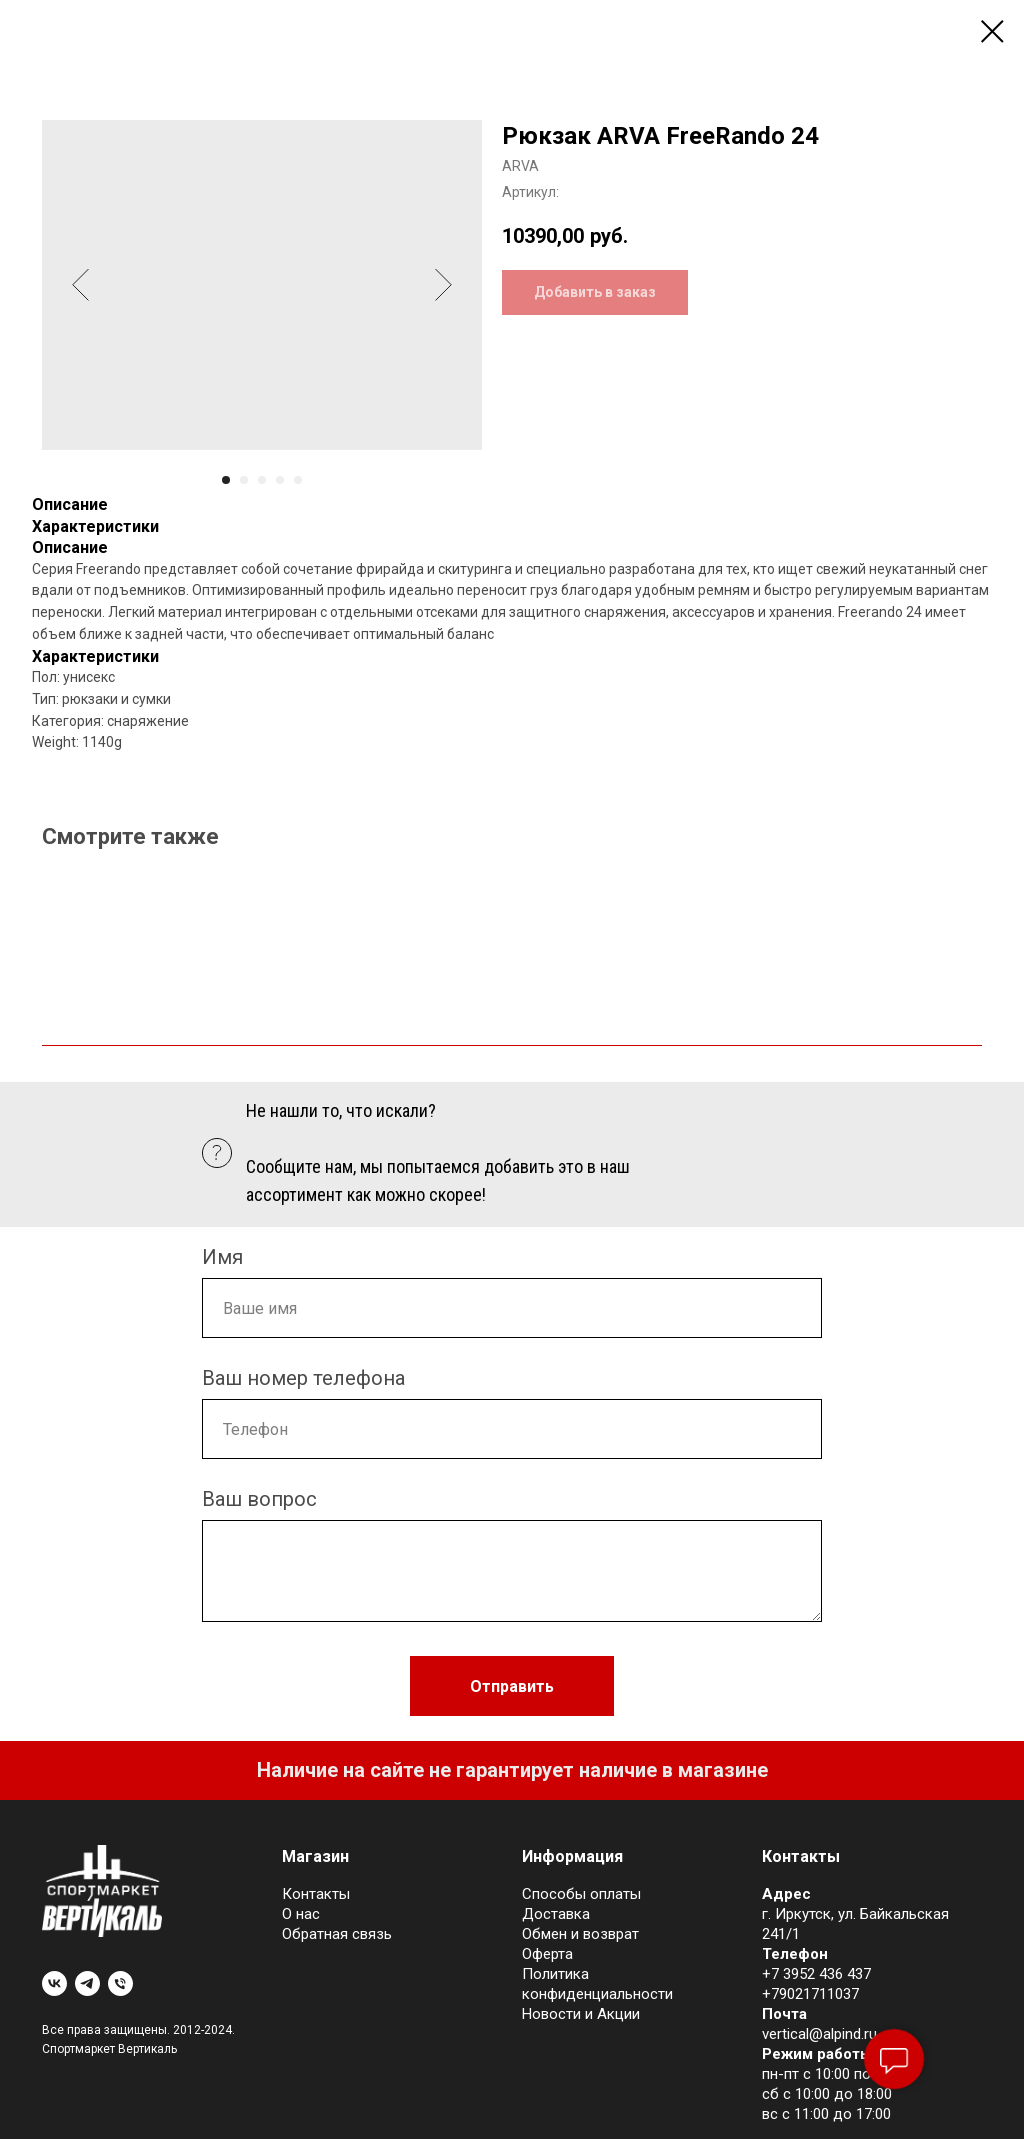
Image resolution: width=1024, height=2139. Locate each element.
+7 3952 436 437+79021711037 (816, 1984)
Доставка (556, 1914)
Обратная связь (337, 1934)
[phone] (120, 1983)
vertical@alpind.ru (819, 2034)
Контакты (316, 1894)
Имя (222, 1257)
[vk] (54, 1983)
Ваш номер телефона (303, 1378)
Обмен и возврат (580, 1934)
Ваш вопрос (259, 1499)
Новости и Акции (581, 2014)
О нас (301, 1914)
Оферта (547, 1954)
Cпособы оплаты (581, 1894)
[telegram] (87, 1983)
